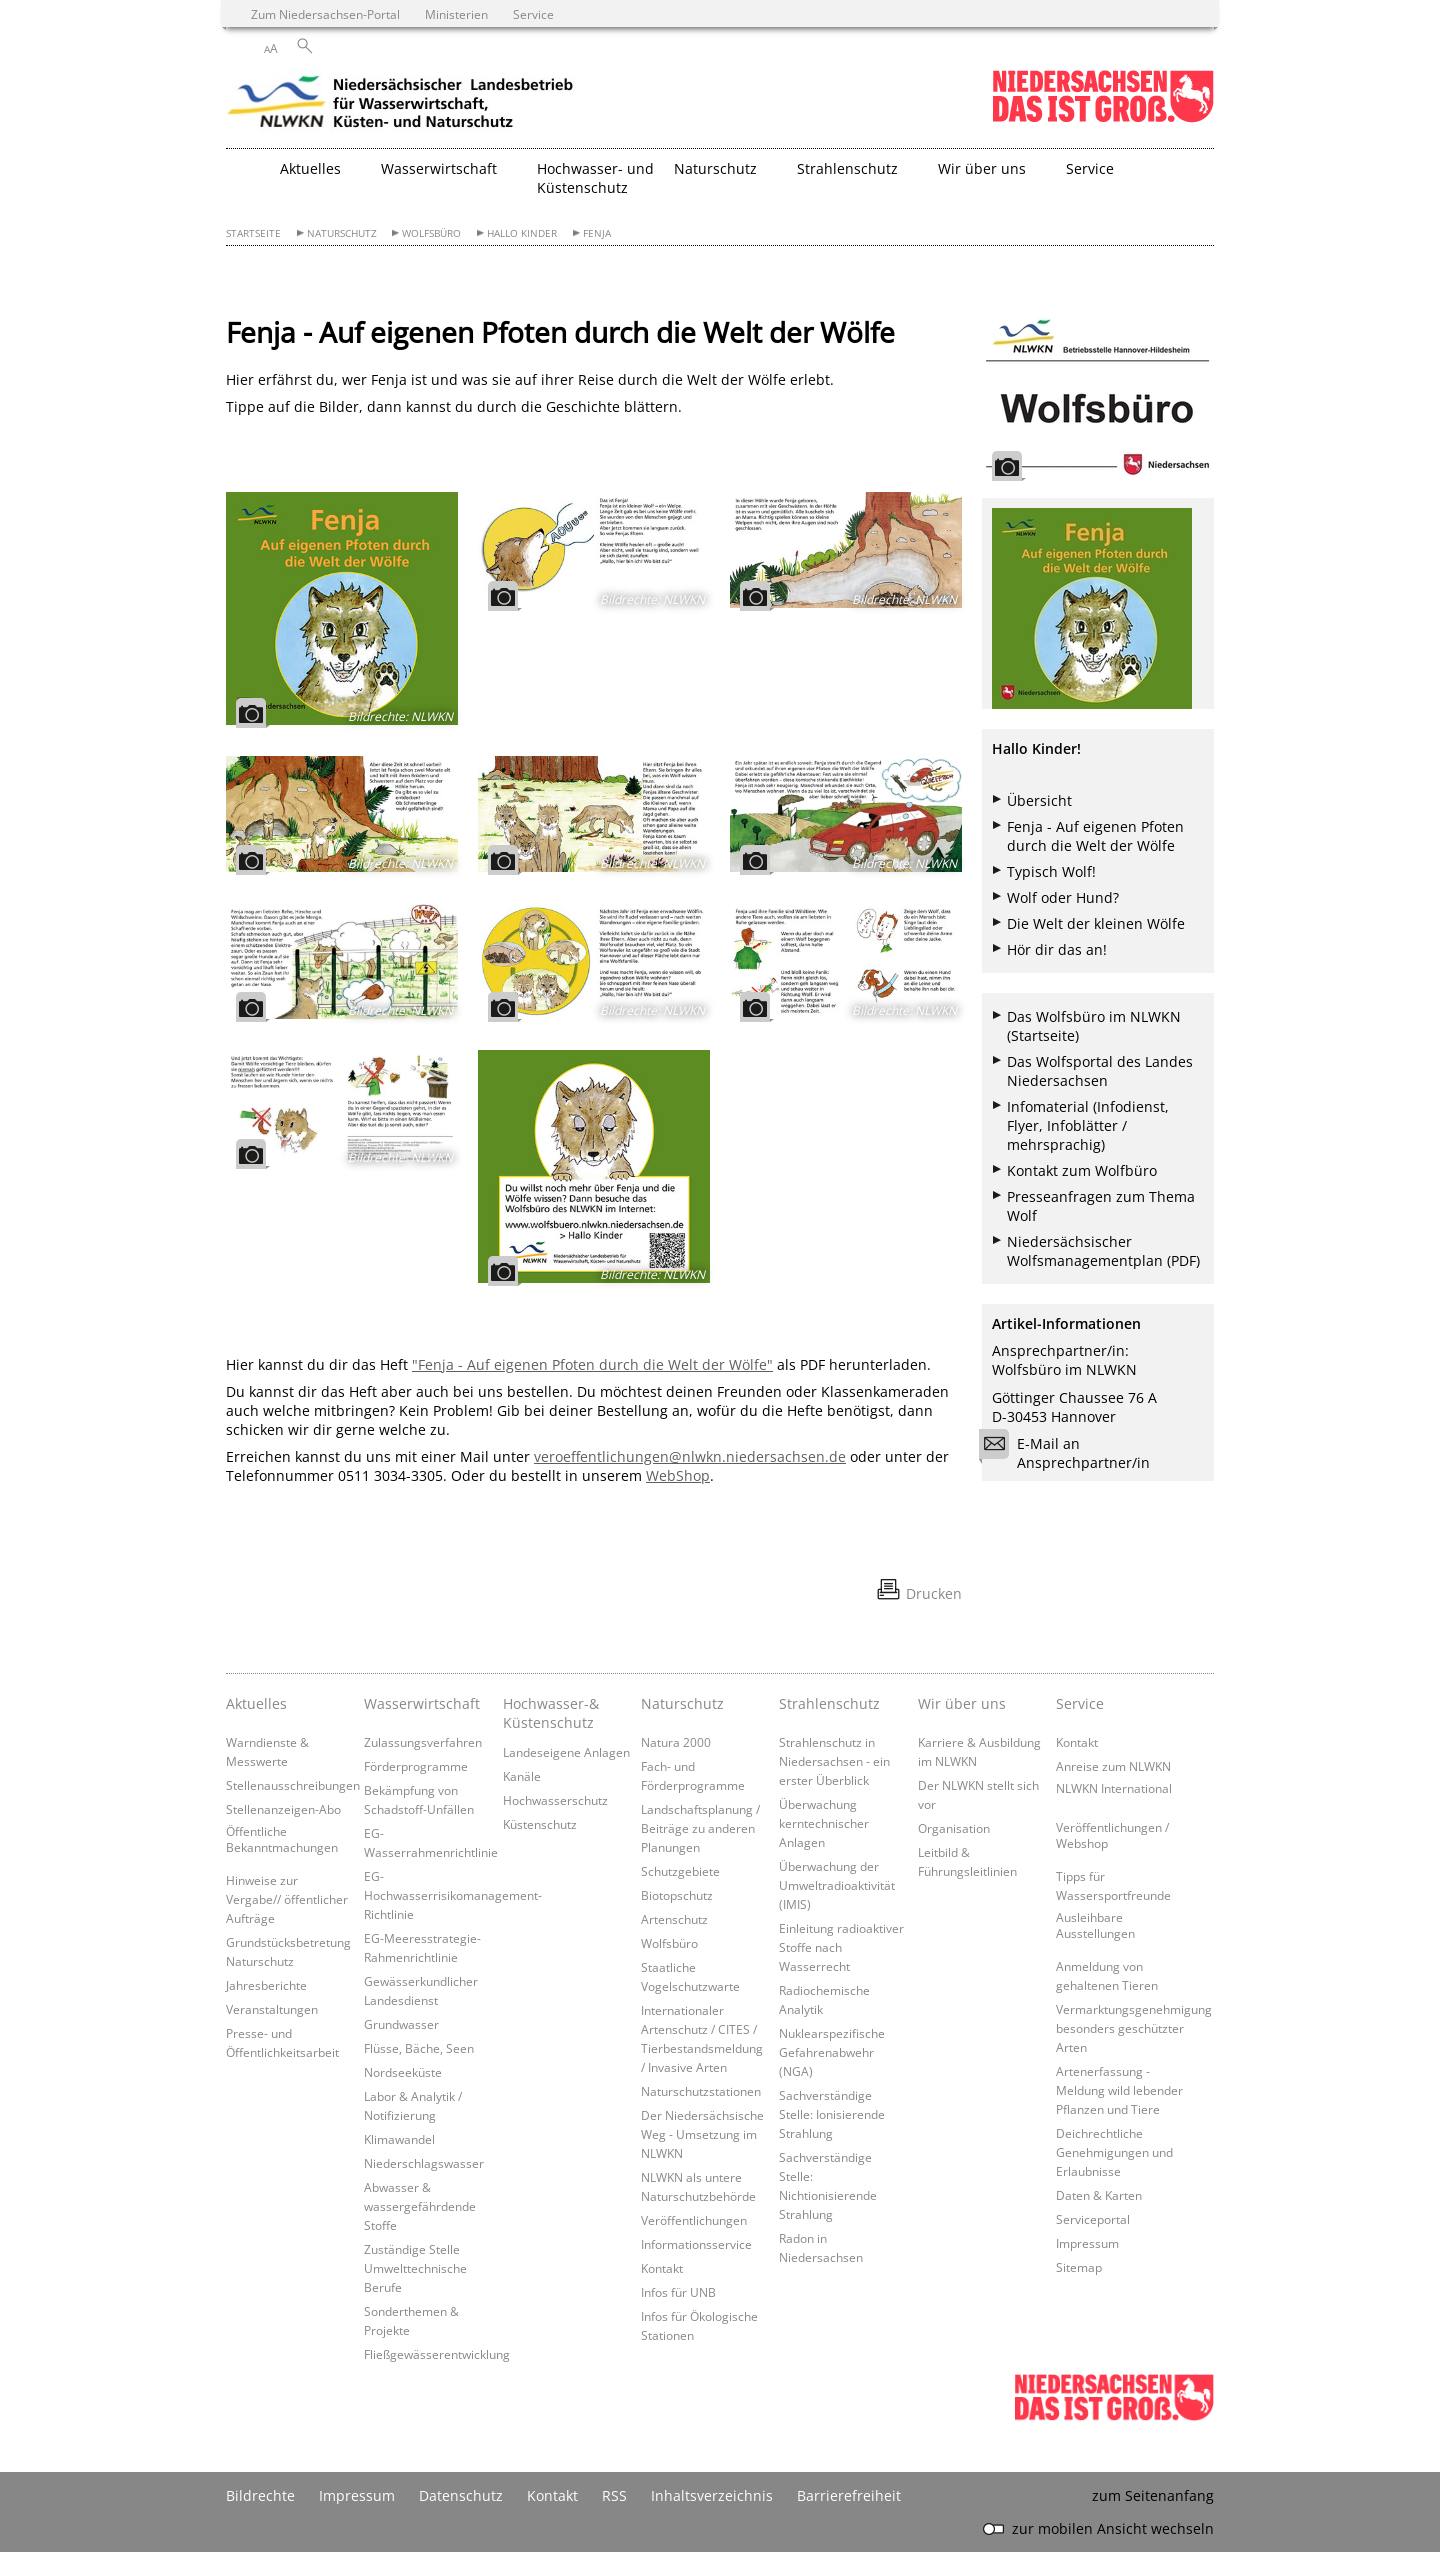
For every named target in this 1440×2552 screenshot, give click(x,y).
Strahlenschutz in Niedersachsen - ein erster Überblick (834, 1761)
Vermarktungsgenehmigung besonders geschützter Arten (1134, 2028)
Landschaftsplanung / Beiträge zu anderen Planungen (700, 1828)
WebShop (678, 1475)
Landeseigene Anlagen (566, 1752)
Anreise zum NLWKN (1113, 1766)
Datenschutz (461, 2495)
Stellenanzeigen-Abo (283, 1809)
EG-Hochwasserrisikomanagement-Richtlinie (453, 1895)
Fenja (597, 233)
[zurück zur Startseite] (401, 105)
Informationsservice (696, 2244)
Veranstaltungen (272, 2009)
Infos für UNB (678, 2292)
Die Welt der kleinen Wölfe (1096, 923)
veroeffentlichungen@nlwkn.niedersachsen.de (690, 1456)
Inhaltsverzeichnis (712, 2495)
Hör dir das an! (1057, 949)
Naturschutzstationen (701, 2091)
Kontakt (662, 2268)
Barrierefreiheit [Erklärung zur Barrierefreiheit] (849, 2495)
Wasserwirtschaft (422, 1703)
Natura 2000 (676, 1742)
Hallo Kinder (522, 233)
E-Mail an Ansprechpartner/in (1071, 1453)
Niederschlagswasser (424, 2163)
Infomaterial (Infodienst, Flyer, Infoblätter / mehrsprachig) (1088, 1125)
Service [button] (1090, 168)
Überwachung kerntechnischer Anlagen (824, 1823)
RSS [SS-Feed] (614, 2495)
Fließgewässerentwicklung (437, 2354)
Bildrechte (260, 2495)
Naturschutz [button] (715, 168)
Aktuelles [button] (310, 168)
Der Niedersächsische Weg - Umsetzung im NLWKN (702, 2134)
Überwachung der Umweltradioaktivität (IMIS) (837, 1885)
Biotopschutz (677, 1895)
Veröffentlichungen (694, 2220)
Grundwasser (401, 2024)
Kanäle (522, 1776)
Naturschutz (342, 233)
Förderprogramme (416, 1766)
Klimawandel (399, 2139)
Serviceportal (1093, 2219)
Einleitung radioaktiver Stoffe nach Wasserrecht (841, 1947)
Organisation (954, 1828)
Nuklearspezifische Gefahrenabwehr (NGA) (832, 2052)
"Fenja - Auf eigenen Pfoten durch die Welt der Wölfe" (592, 1364)
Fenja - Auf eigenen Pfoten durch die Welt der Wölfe (1095, 836)
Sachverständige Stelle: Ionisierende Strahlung (832, 2114)
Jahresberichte (266, 1985)
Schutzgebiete (680, 1871)
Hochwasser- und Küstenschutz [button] (595, 178)
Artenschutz (674, 1919)
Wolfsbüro (431, 233)
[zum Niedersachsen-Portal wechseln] (1103, 118)
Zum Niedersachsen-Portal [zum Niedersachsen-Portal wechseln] (325, 14)
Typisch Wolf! (1051, 871)
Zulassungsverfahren (423, 1742)
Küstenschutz (540, 1824)
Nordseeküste (403, 2072)
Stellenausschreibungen (293, 1785)
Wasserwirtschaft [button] (439, 168)
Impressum (1087, 2243)
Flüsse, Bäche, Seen (419, 2048)
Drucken (934, 1593)
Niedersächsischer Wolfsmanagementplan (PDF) (1103, 1251)
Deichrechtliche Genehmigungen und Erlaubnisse (1114, 2152)
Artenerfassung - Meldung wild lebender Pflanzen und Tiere (1119, 2090)
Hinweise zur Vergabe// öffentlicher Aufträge (287, 1899)
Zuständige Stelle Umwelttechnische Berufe (415, 2268)
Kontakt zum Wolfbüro (1082, 1170)
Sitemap (1079, 2267)
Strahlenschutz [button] (847, 168)
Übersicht (1039, 800)
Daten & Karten (1099, 2195)
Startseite (253, 233)
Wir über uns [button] (982, 168)
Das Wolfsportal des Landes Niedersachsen (1100, 1071)
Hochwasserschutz (555, 1800)
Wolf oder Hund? (1063, 897)
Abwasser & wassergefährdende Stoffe (420, 2206)
